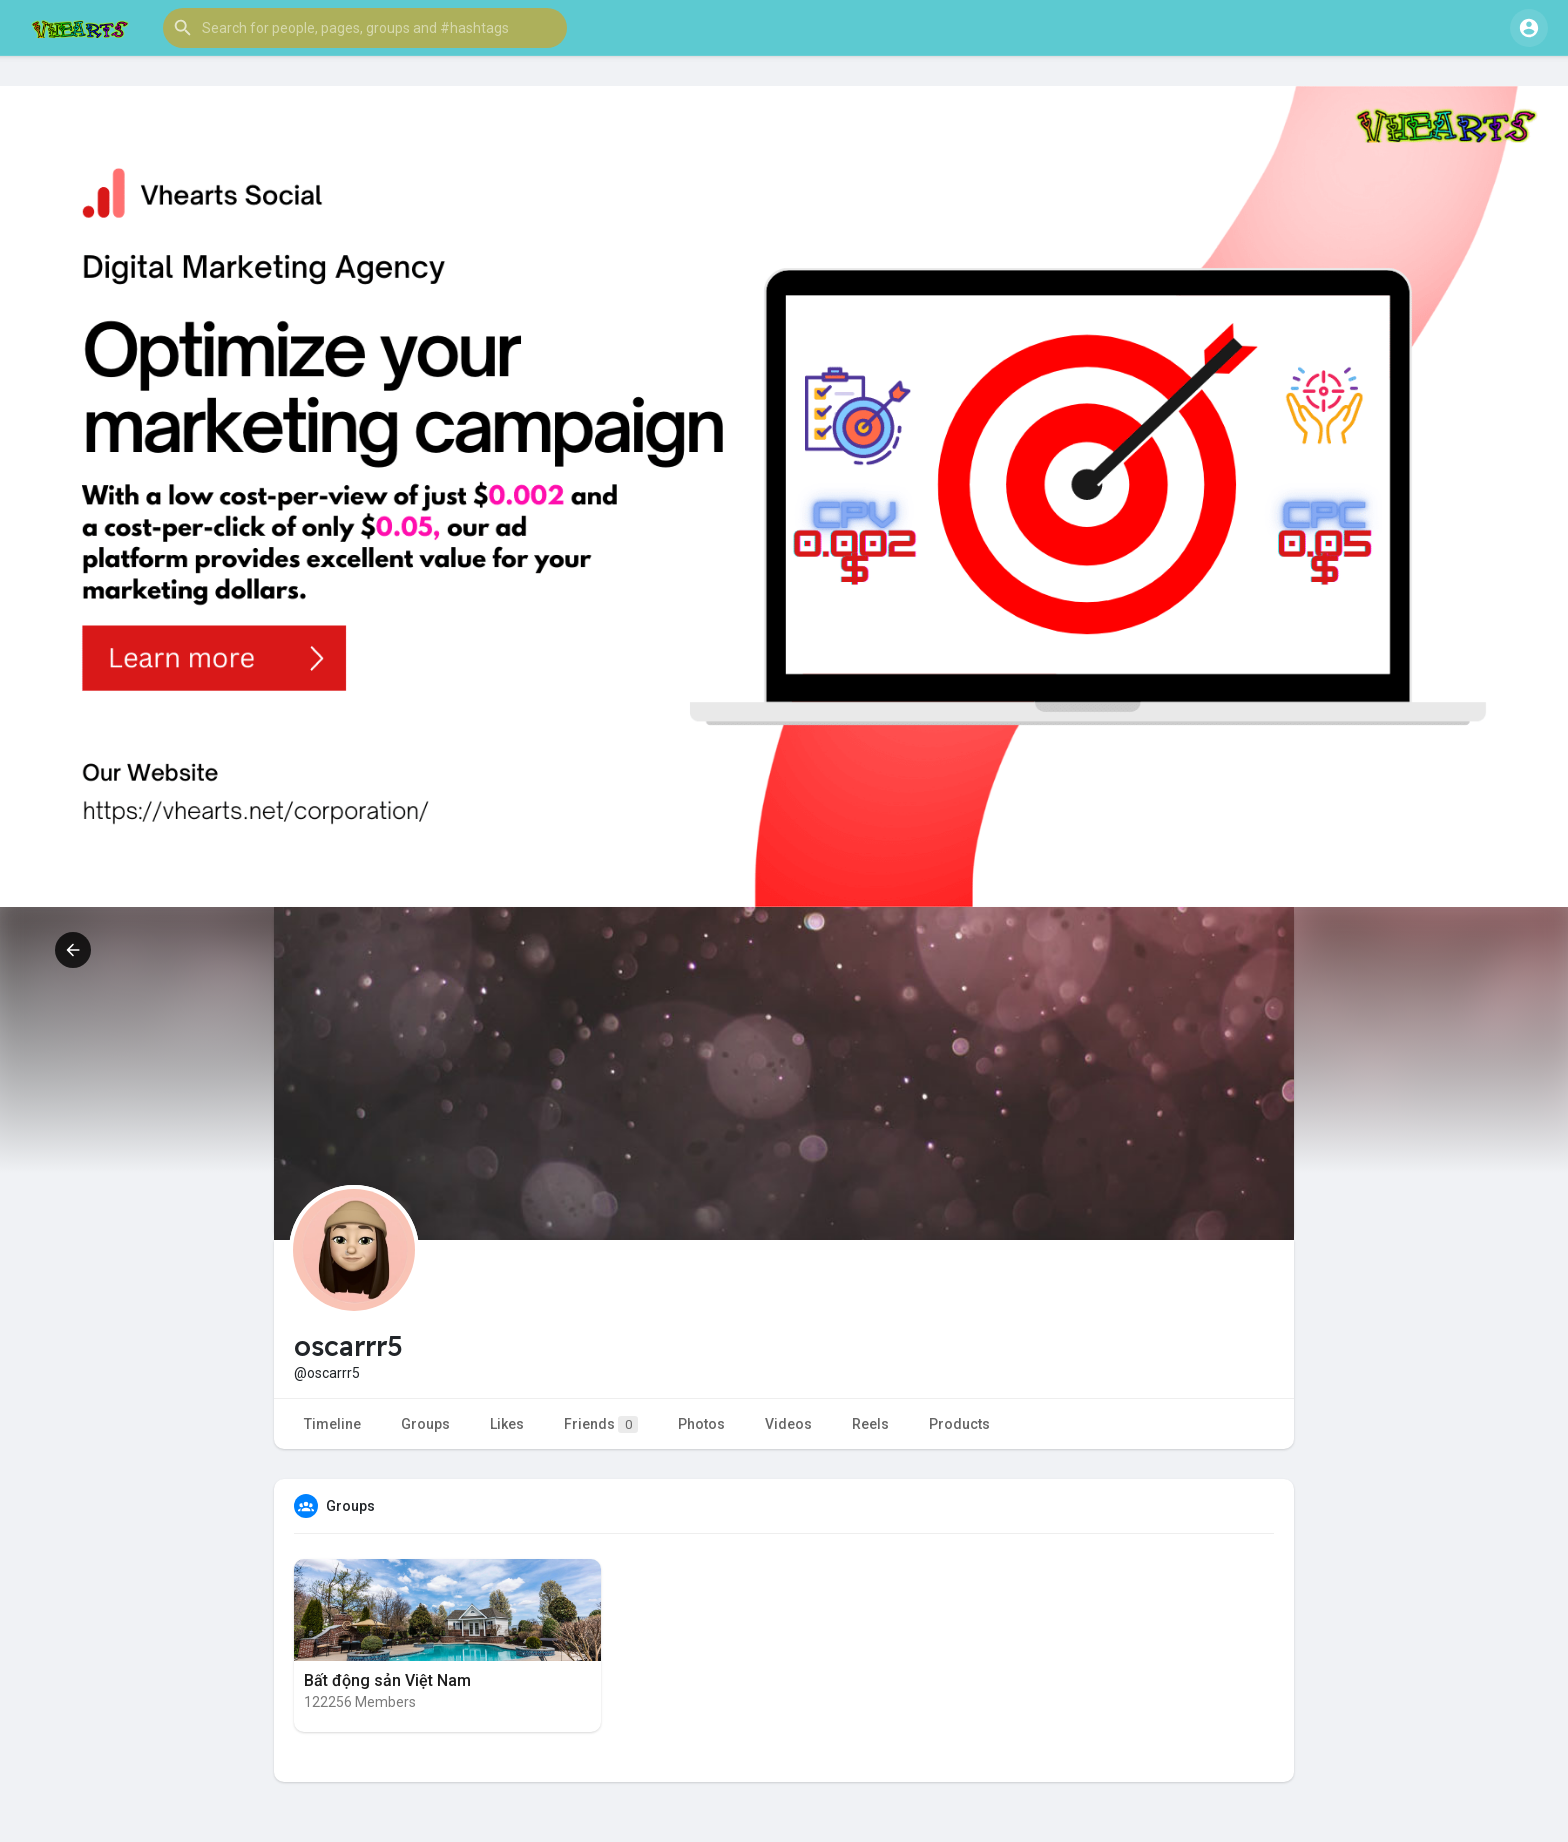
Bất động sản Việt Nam (387, 1680)
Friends (601, 1424)
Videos (788, 1424)
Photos (701, 1424)
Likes (507, 1424)
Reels (870, 1424)
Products (959, 1424)
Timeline (332, 1424)
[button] (365, 28)
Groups (425, 1424)
